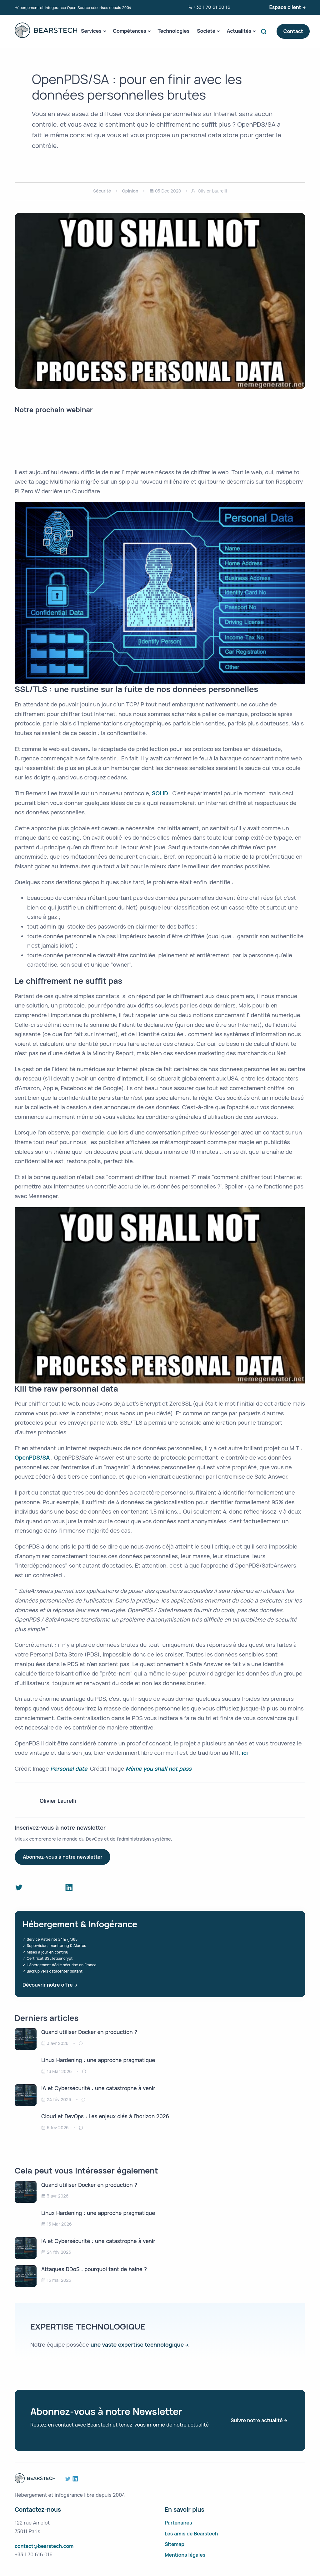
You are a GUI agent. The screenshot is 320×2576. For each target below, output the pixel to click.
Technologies (174, 30)
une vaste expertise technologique (137, 2344)
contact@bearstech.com (44, 2546)
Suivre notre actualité (256, 2420)
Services (91, 30)
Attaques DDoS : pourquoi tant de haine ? (94, 2269)
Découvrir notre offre (47, 1984)
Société (206, 30)
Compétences (129, 30)
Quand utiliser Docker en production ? (89, 2032)
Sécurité (102, 191)
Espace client (285, 7)
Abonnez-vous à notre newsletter (62, 1856)
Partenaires (178, 2522)
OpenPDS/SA (33, 1457)
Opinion (130, 191)
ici (245, 1752)
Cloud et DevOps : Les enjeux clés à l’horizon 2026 (105, 2116)
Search (265, 31)
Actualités (239, 30)
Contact (293, 31)
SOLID (160, 793)
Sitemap (174, 2544)
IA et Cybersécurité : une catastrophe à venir (98, 2088)
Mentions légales (185, 2554)
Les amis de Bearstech (191, 2533)
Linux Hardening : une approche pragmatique (98, 2060)
